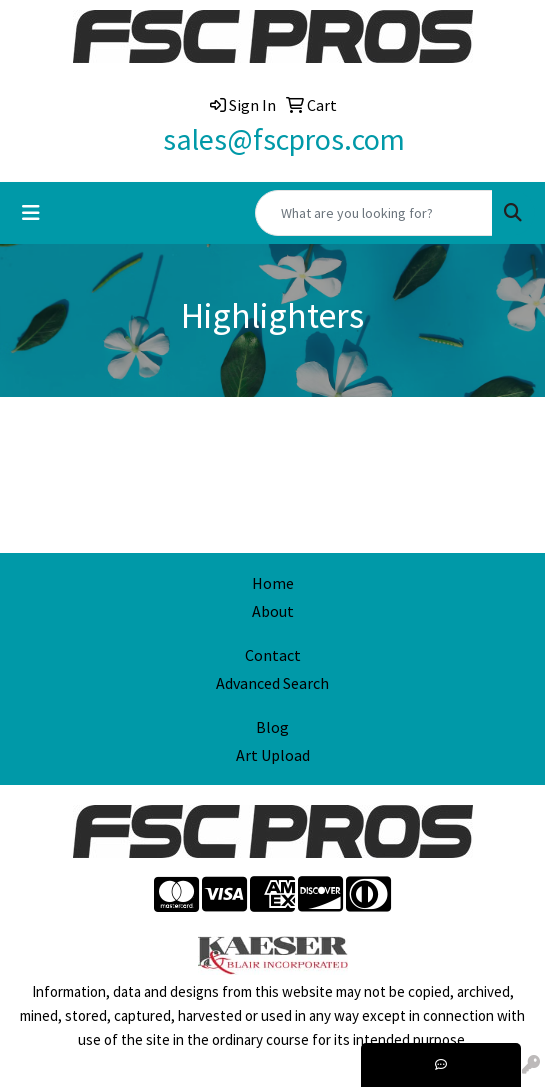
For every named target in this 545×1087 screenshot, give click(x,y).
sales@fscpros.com (284, 139)
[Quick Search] (374, 213)
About (273, 611)
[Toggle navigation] (31, 213)
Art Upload (273, 755)
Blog (272, 727)
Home (273, 583)
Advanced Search (272, 683)
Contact (273, 655)
